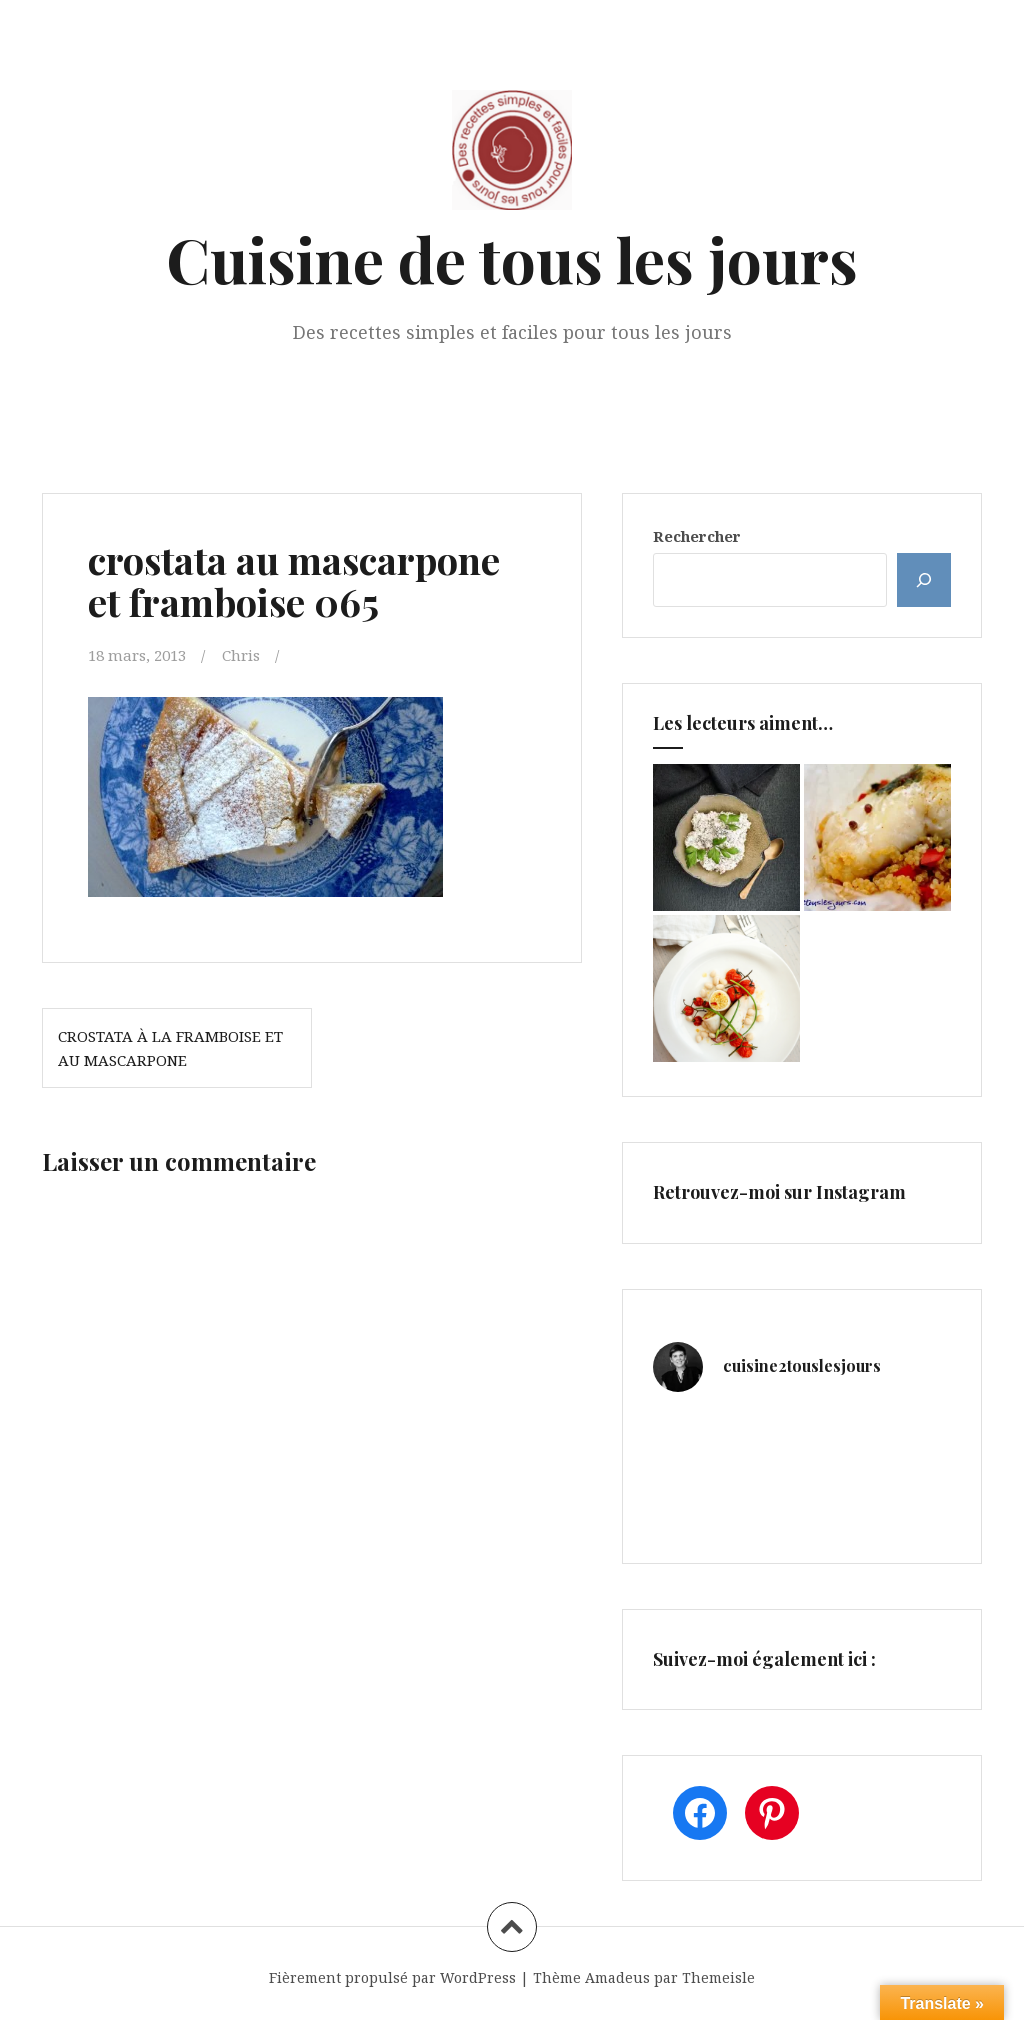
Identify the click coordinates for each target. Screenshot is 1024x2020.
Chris (241, 655)
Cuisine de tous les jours (512, 258)
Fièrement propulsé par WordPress (392, 1977)
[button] (265, 797)
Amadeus (617, 1977)
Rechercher (697, 536)
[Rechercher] (924, 580)
